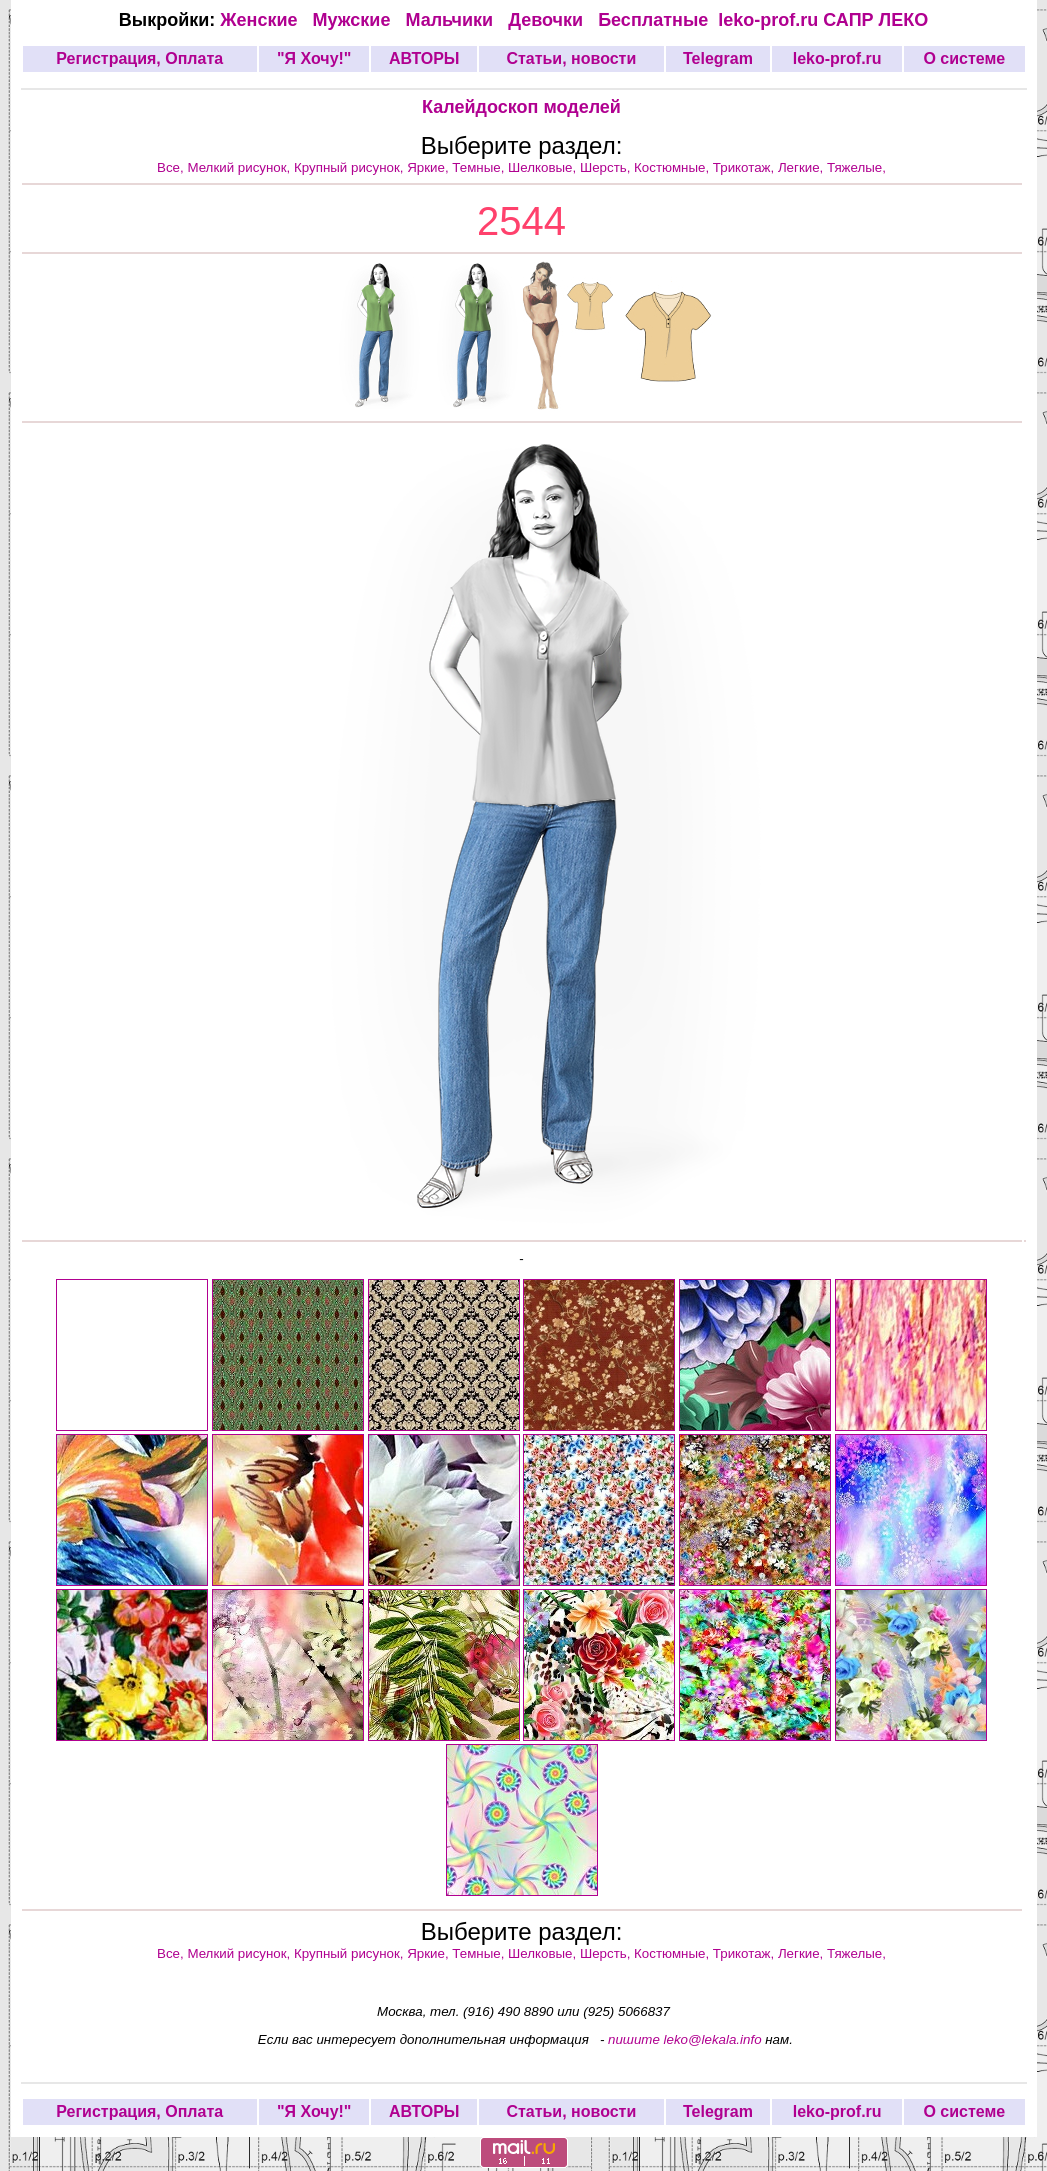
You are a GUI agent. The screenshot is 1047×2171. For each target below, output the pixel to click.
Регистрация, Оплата (139, 58)
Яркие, (429, 167)
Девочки (548, 20)
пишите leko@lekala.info (685, 2039)
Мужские (354, 20)
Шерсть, (607, 167)
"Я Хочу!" (314, 58)
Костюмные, (673, 167)
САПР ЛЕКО (875, 20)
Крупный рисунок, (350, 167)
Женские (263, 20)
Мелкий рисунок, (240, 167)
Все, (172, 167)
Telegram (718, 58)
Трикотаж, (745, 167)
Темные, (480, 167)
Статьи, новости (571, 58)
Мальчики (451, 20)
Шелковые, (544, 167)
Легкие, (802, 167)
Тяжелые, (856, 167)
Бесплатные (658, 20)
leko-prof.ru (768, 20)
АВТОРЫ (424, 58)
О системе (964, 58)
